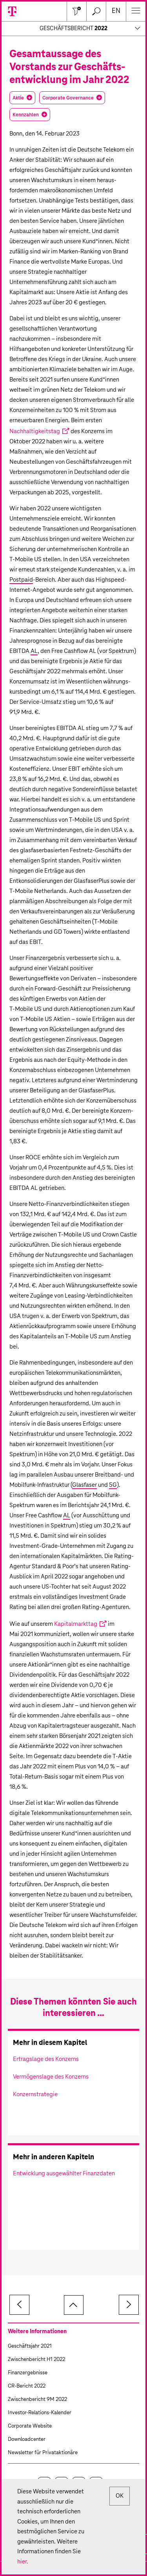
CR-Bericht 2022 (26, 2386)
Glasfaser (84, 1485)
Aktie (18, 98)
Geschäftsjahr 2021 (30, 2346)
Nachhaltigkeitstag (34, 431)
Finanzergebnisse (27, 2373)
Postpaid (21, 580)
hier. (22, 2561)
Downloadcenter (26, 2439)
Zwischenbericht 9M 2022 (37, 2399)
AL (34, 651)
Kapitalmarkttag (75, 1624)
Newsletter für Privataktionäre (43, 2453)
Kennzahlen (26, 115)
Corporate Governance (68, 98)
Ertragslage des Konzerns (46, 2059)
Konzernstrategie (35, 2094)
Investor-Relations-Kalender (39, 2413)
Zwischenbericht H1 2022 (36, 2360)
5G (113, 1485)
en (116, 11)
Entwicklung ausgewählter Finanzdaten (64, 2173)
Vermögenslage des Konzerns (51, 2076)
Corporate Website (30, 2426)
